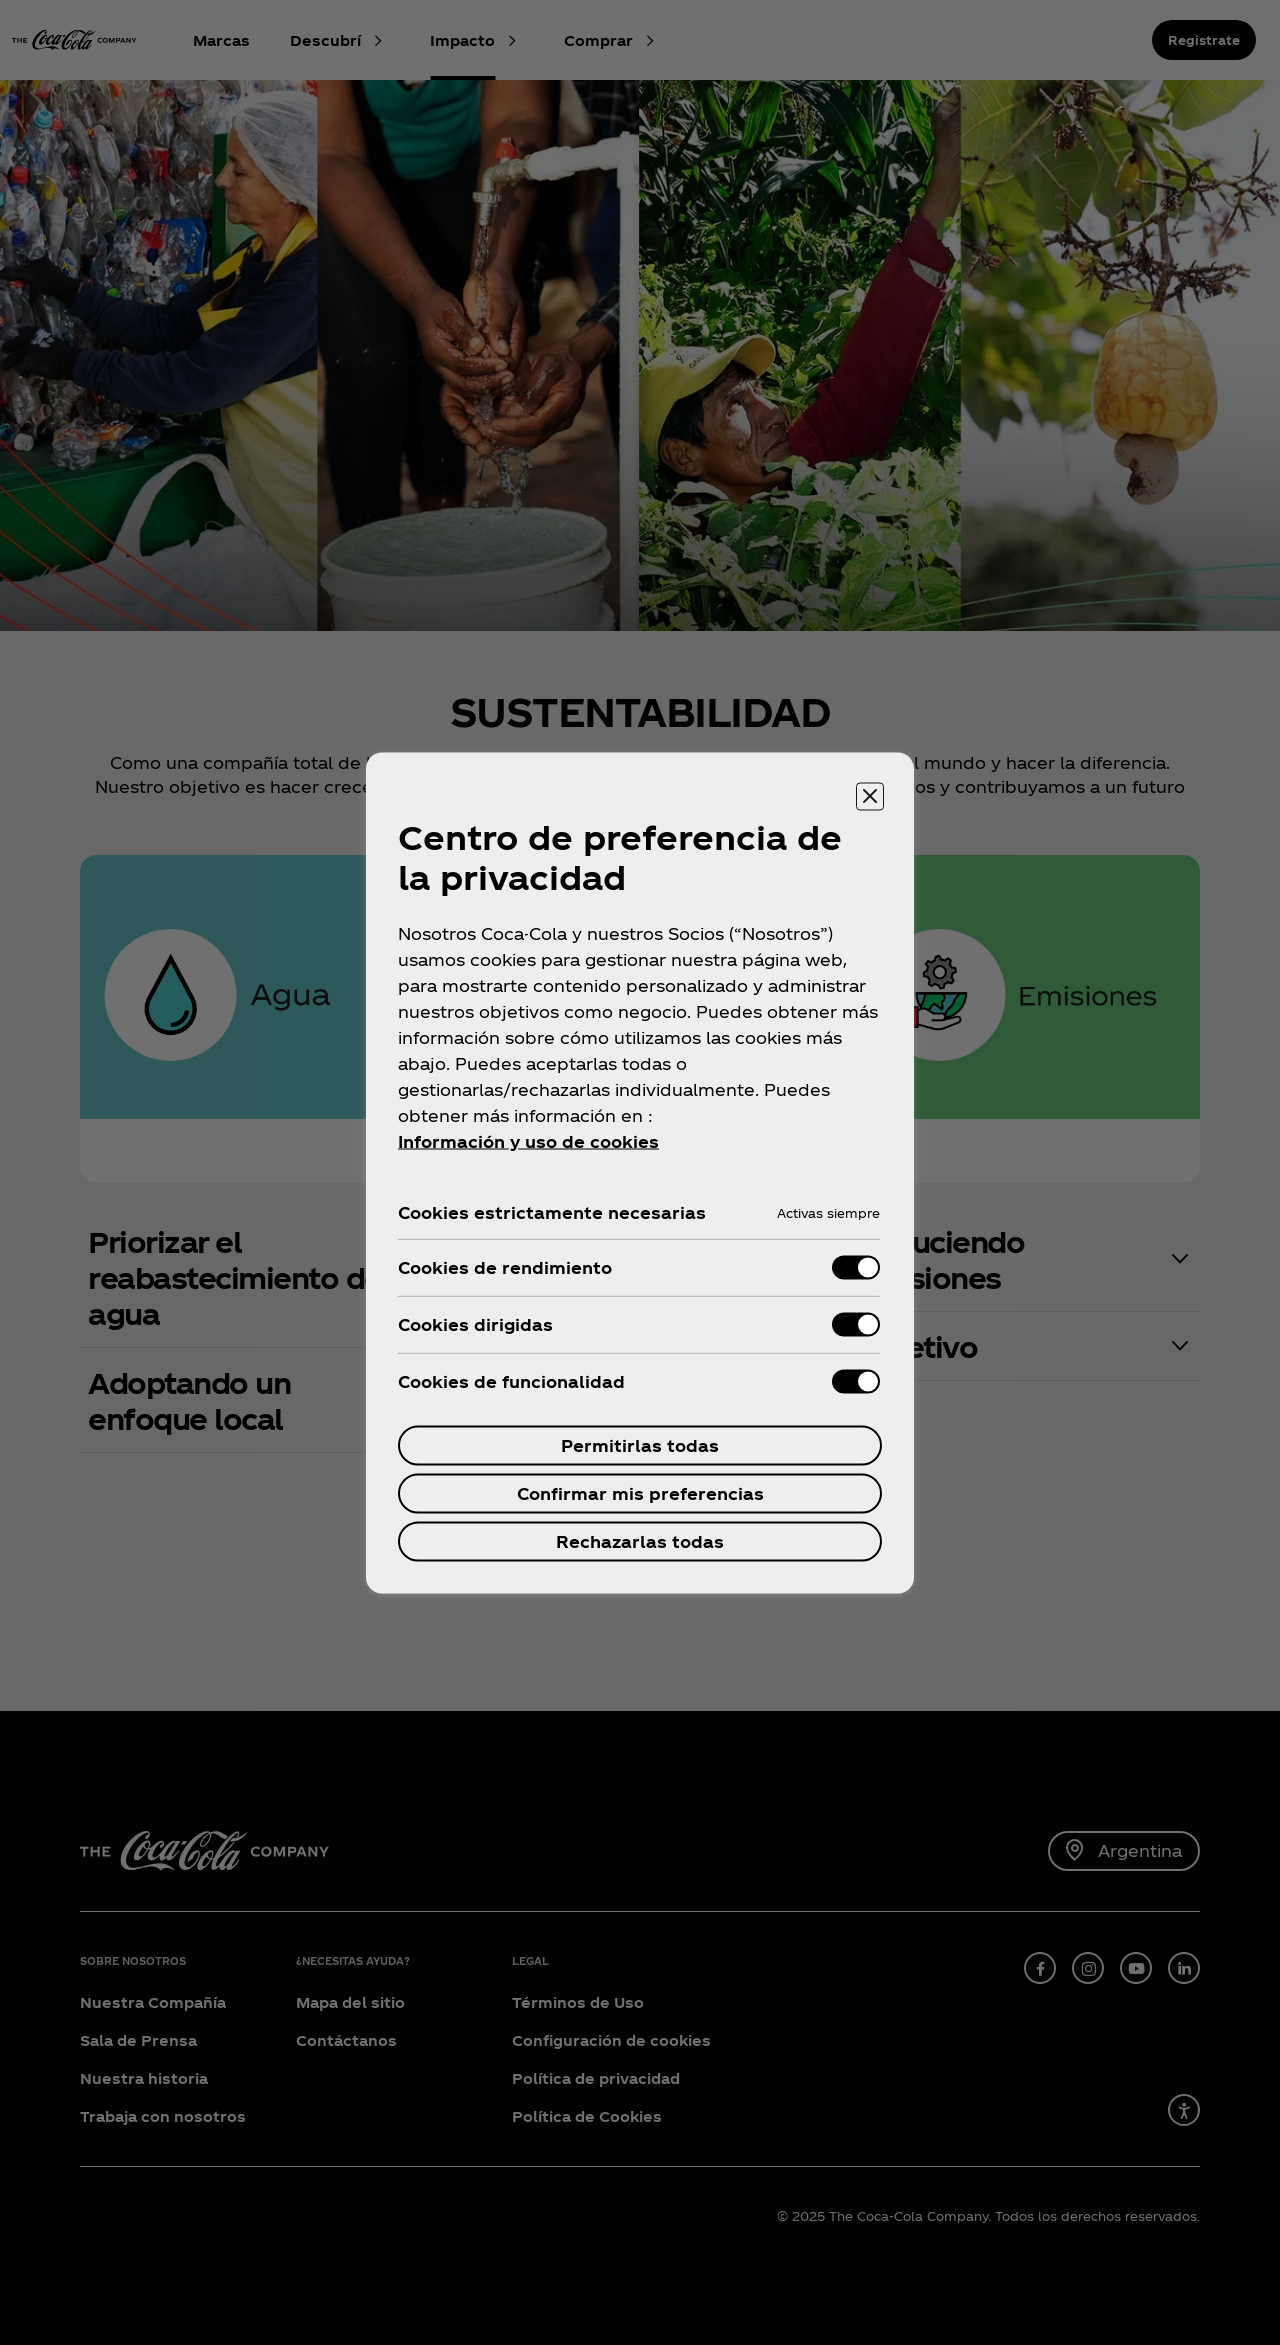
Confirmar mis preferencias (640, 1492)
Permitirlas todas (640, 1444)
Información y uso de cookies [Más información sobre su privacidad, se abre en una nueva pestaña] (528, 1140)
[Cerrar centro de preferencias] (870, 796)
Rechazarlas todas (640, 1540)
